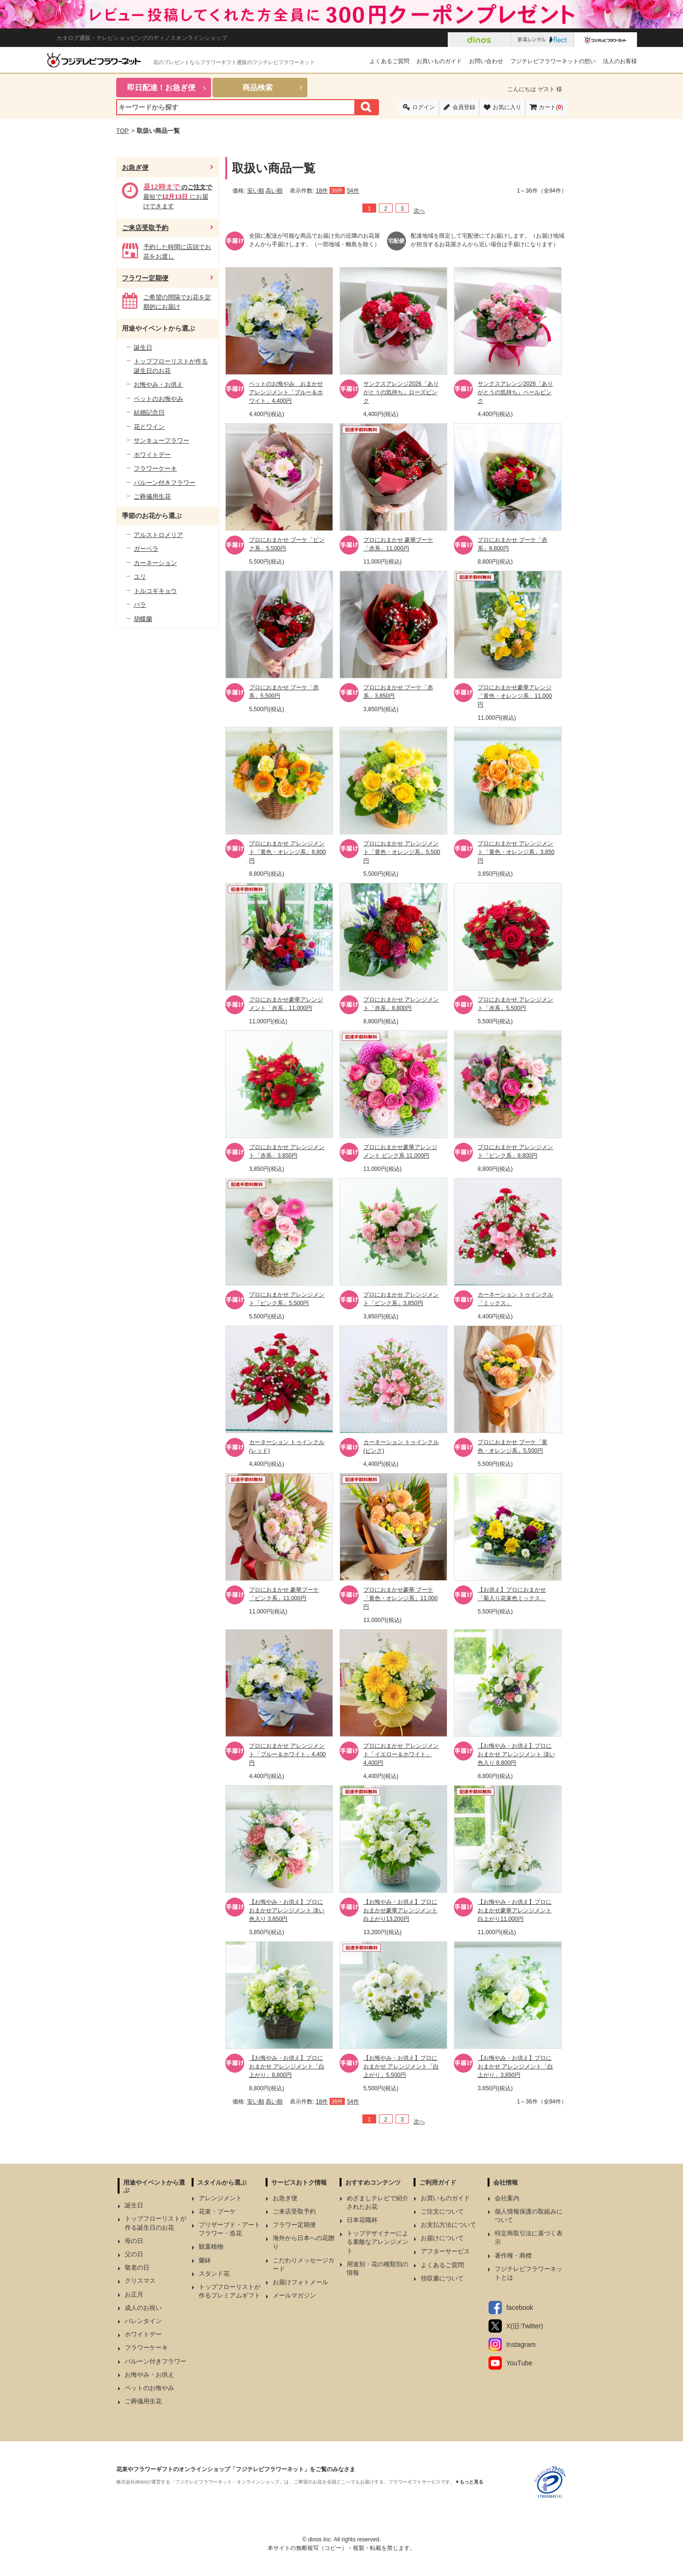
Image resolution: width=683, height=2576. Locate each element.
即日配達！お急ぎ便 (161, 87)
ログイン (423, 107)
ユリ (140, 576)
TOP (122, 130)
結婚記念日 (149, 412)
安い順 (255, 190)
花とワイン (149, 426)
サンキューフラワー (161, 440)
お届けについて (442, 2238)
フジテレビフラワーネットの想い (553, 61)
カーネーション (155, 562)
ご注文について (442, 2211)
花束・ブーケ (217, 2211)
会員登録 (463, 107)
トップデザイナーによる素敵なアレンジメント (377, 2242)
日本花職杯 (362, 2220)
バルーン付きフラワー (164, 482)
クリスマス (140, 2280)
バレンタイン (143, 2321)
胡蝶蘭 (143, 618)
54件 (353, 190)
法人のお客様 (620, 61)
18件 (322, 190)
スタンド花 (214, 2273)
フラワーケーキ (155, 468)
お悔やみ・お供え (158, 384)
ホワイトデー (152, 454)
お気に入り (507, 107)
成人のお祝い (143, 2307)
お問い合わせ (486, 61)
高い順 (274, 190)
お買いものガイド (439, 61)
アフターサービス (445, 2251)
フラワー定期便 (145, 278)
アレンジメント (220, 2198)
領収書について (442, 2278)
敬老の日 (137, 2267)
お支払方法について (448, 2224)
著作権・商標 (513, 2255)
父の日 (134, 2254)
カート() (551, 107)
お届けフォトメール (300, 2282)
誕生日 (143, 347)
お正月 (134, 2294)
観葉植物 (211, 2246)
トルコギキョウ (155, 590)
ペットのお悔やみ (158, 398)
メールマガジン (294, 2295)
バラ (140, 604)
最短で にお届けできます (177, 197)
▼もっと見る (469, 2481)
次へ (419, 210)
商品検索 (257, 87)
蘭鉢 (205, 2260)
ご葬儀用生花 (152, 496)
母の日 (134, 2240)
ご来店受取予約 (145, 228)
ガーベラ (146, 548)
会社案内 (507, 2198)
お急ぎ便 (135, 167)
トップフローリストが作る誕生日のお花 (171, 366)
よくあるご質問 (389, 61)
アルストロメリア (158, 534)
